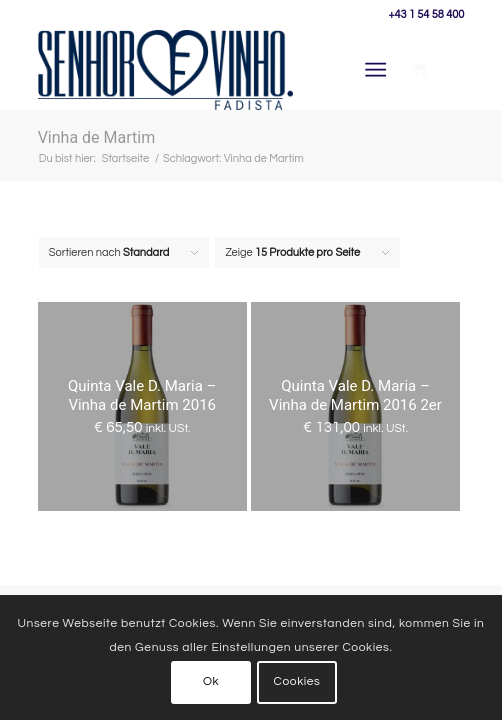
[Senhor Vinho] (166, 70)
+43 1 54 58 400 (426, 14)
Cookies (297, 681)
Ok (211, 681)
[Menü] (375, 70)
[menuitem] (379, 70)
